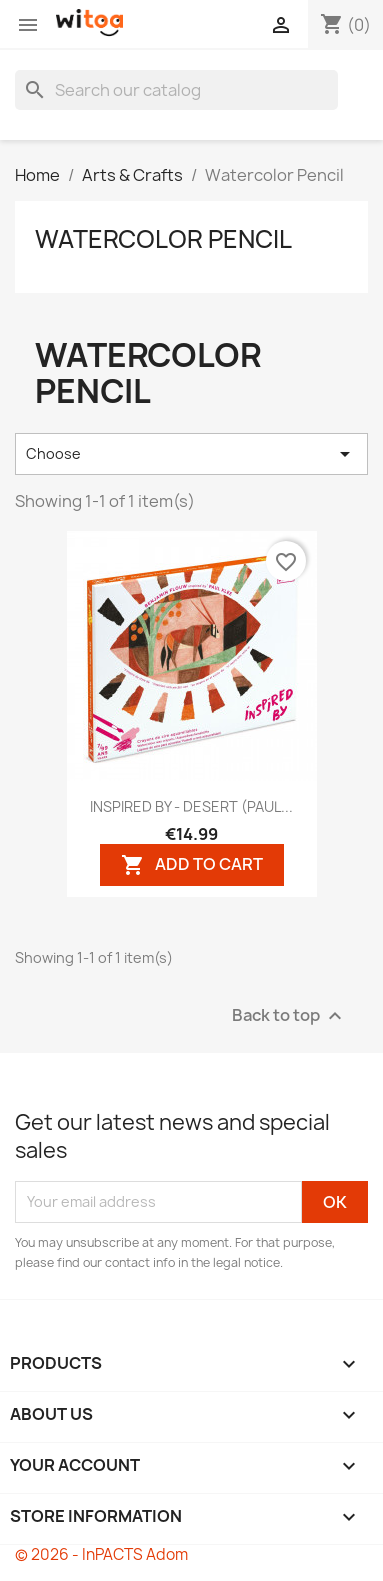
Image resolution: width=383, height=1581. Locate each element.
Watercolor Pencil (163, 239)
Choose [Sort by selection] (191, 454)
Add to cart (192, 864)
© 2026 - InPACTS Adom (101, 1554)
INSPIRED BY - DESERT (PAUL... (191, 806)
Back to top (289, 1015)
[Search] (176, 90)
